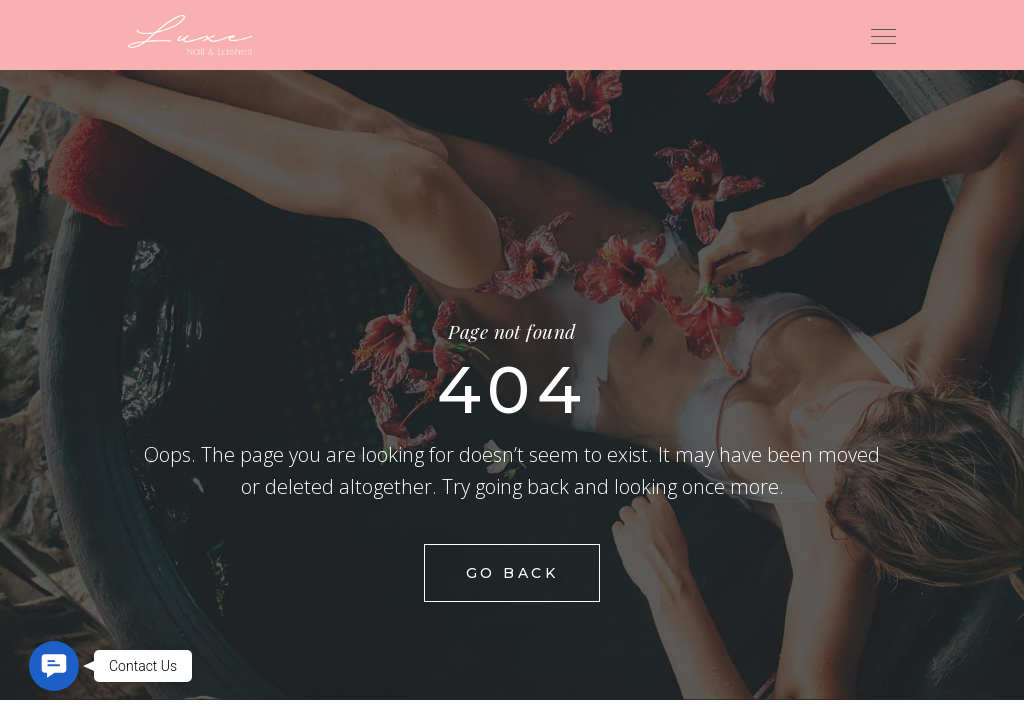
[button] (54, 666)
